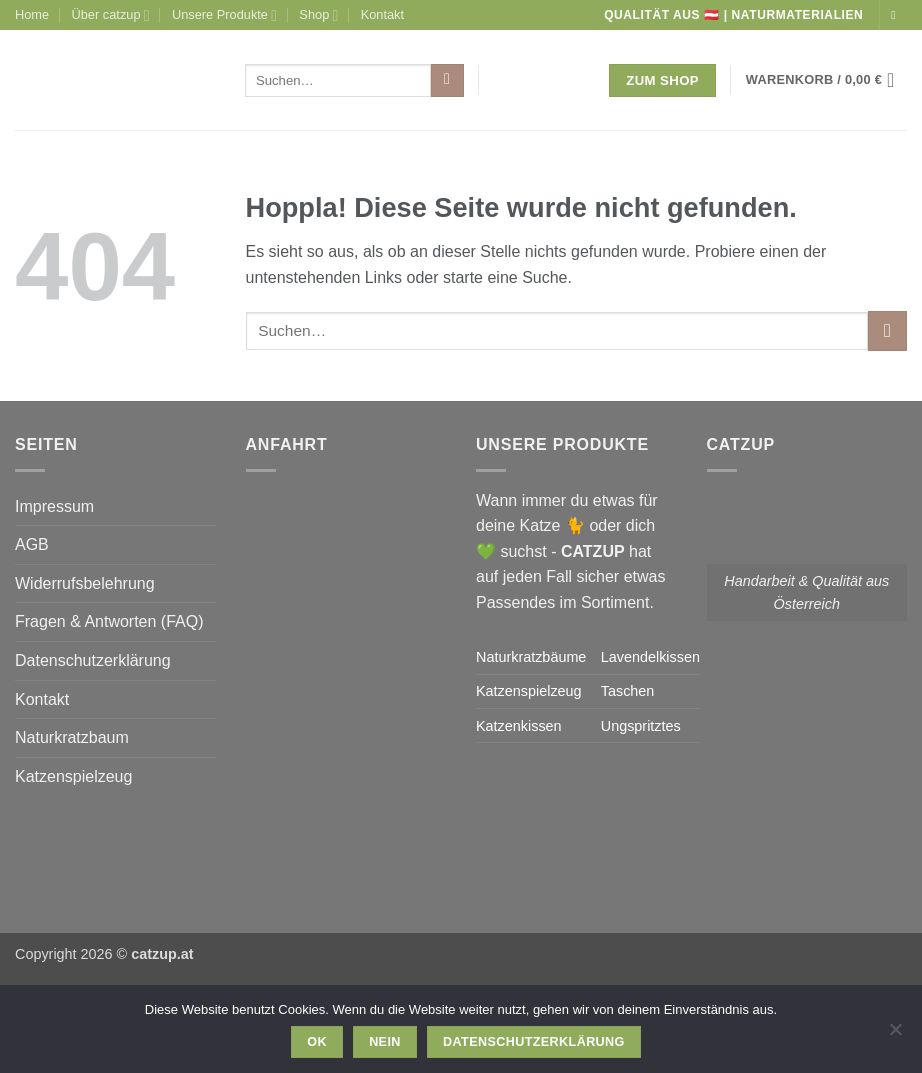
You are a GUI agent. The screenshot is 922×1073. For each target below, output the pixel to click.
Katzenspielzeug (73, 776)
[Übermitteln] (447, 81)
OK (317, 1042)
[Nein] (895, 1035)
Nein (385, 1042)
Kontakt (382, 14)
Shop (318, 15)
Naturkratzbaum (72, 737)
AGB (32, 544)
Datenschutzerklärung (93, 660)
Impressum (54, 506)
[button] (826, 80)
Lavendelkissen (650, 657)
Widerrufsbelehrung (85, 583)
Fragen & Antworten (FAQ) (109, 621)
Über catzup (111, 15)
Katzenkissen (519, 726)
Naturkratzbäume (531, 657)
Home (32, 14)
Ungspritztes (641, 726)
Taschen (628, 691)
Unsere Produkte (224, 15)
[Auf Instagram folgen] (897, 15)
